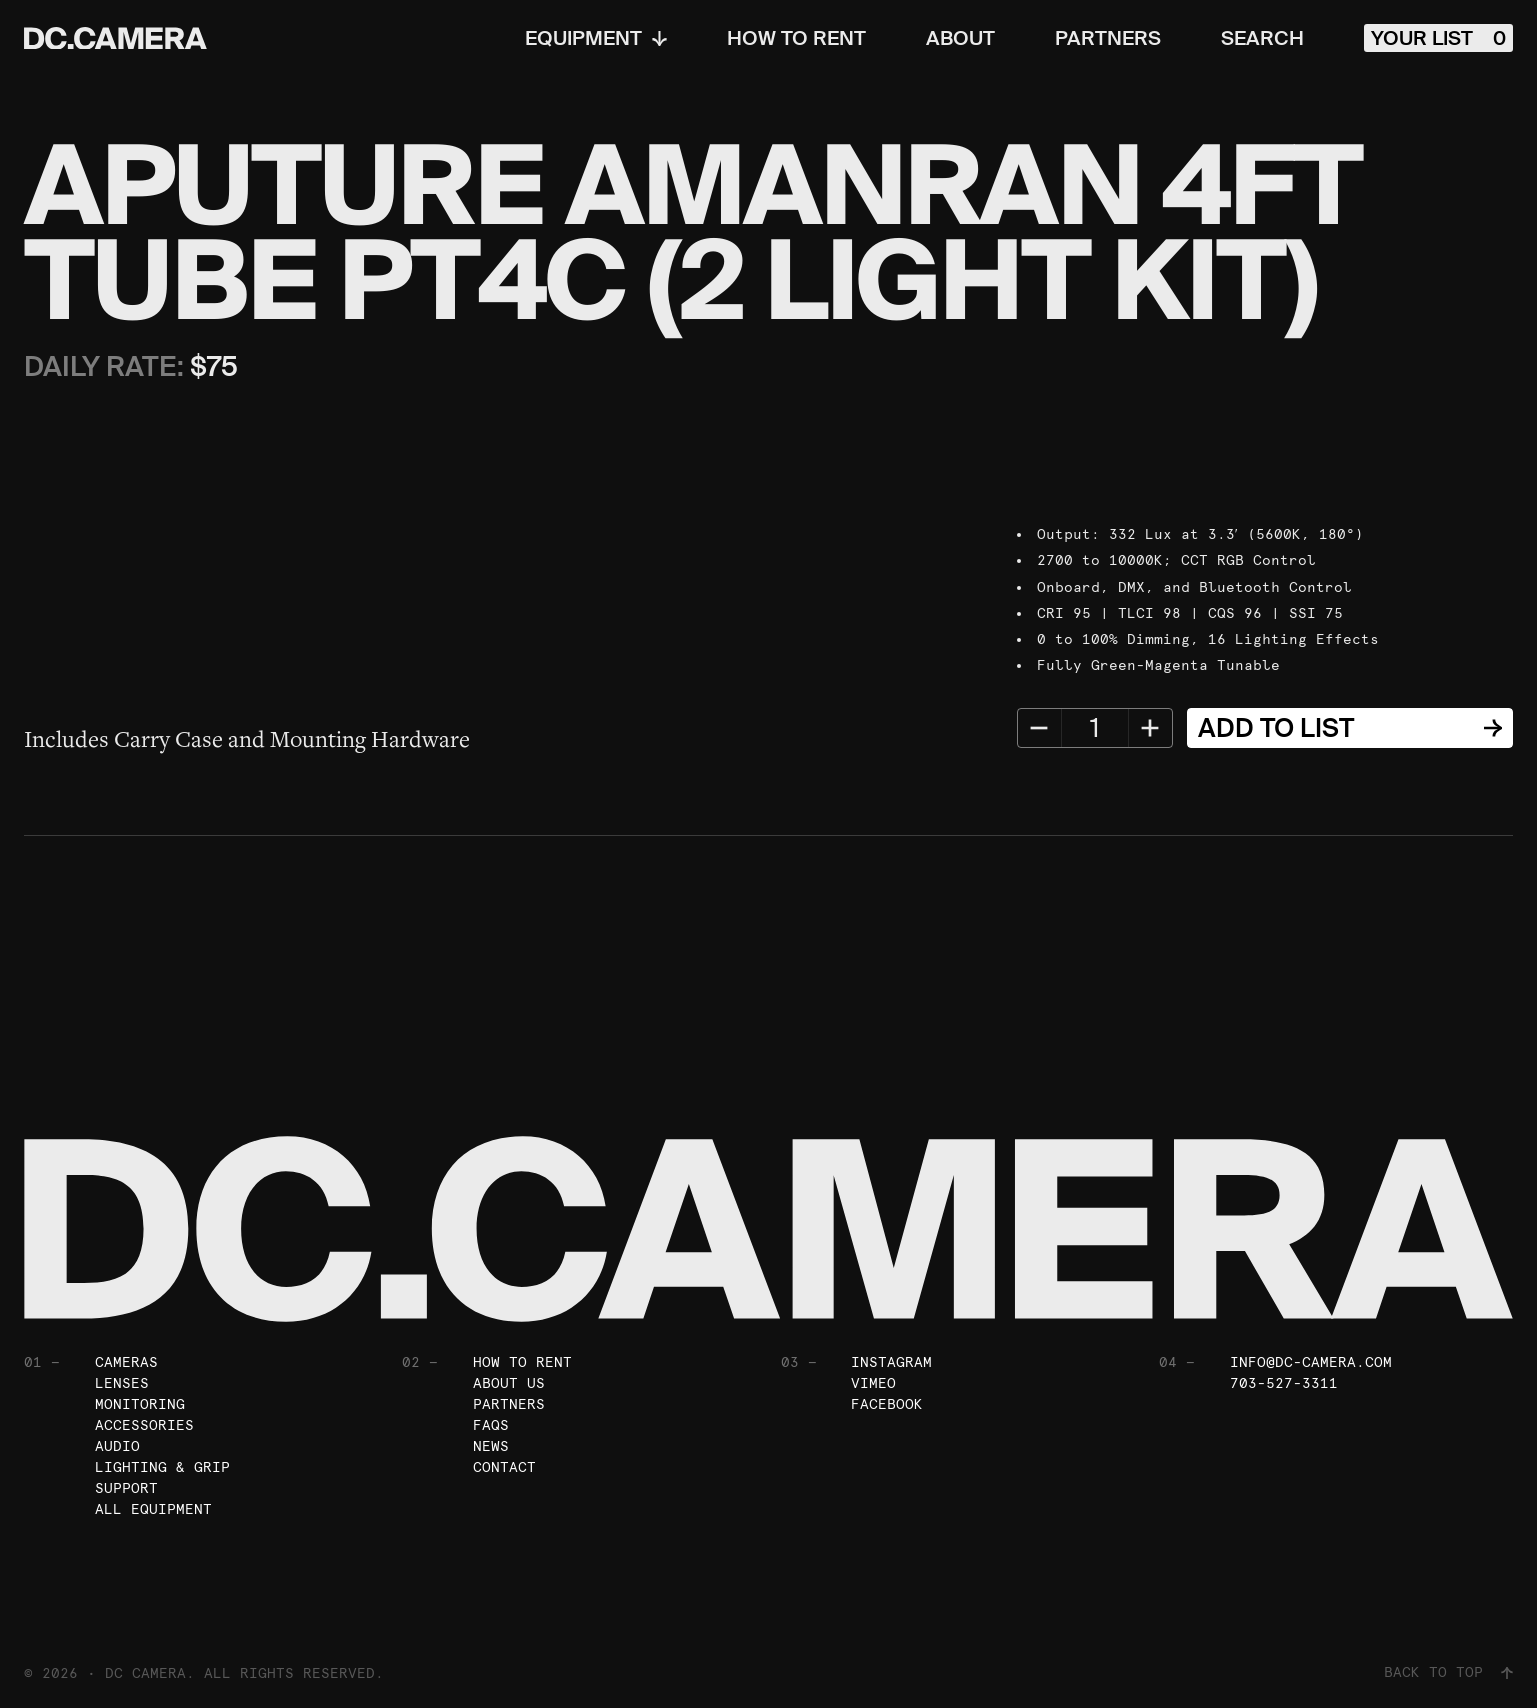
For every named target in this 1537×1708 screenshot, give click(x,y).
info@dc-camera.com (1311, 1362)
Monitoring (140, 1404)
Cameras (126, 1362)
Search (1262, 38)
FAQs (491, 1425)
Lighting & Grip (162, 1467)
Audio (117, 1446)
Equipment (596, 38)
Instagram (891, 1362)
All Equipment (153, 1509)
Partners (1108, 38)
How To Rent (796, 38)
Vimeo (873, 1383)
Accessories (144, 1425)
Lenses (122, 1383)
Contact (504, 1467)
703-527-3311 (1284, 1383)
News (491, 1446)
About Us (509, 1383)
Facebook (887, 1404)
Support (126, 1488)
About (960, 38)
